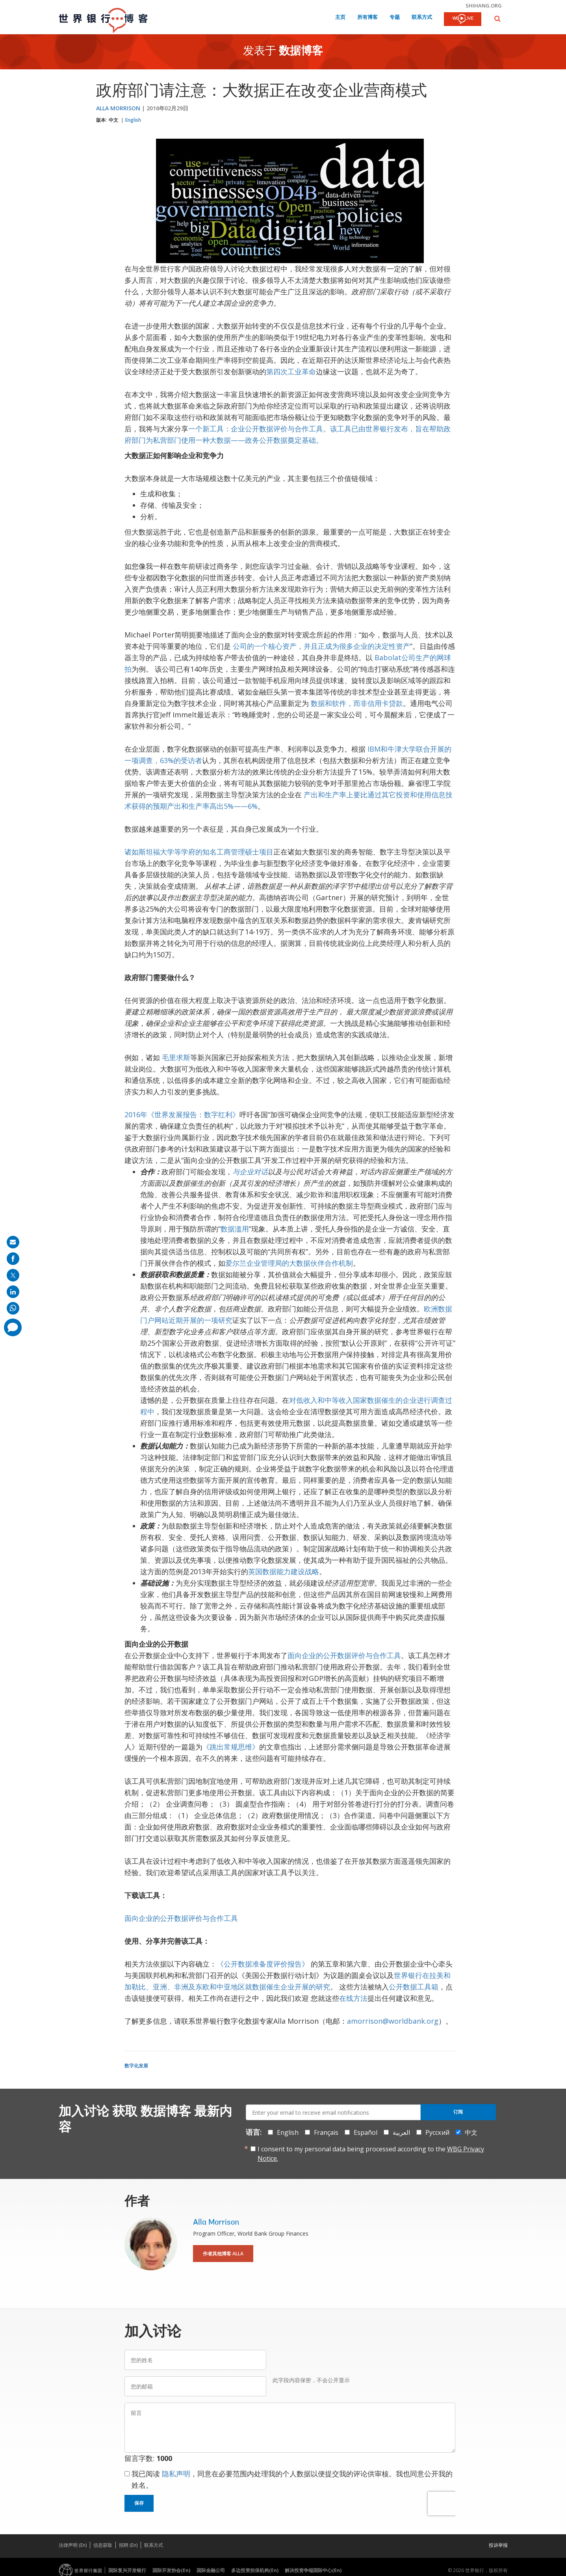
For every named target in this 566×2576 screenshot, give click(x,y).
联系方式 (422, 17)
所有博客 (367, 17)
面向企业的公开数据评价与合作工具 (344, 1655)
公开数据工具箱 (413, 1986)
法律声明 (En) (73, 2545)
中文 (113, 120)
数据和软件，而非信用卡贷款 (357, 703)
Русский (437, 2132)
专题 (395, 17)
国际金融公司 (211, 2570)
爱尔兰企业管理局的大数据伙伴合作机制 (289, 1263)
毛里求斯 (176, 1057)
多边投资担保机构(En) (254, 2570)
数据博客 (301, 51)
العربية (401, 2132)
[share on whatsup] (13, 1308)
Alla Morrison (118, 108)
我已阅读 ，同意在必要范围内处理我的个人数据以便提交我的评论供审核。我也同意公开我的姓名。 (292, 2479)
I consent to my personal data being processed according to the (371, 2154)
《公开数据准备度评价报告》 (263, 1964)
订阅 (458, 2112)
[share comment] (13, 1327)
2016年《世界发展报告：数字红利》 (181, 1114)
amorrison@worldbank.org (392, 2021)
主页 (340, 17)
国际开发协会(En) (171, 2570)
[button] (497, 18)
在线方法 (353, 1998)
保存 (139, 2503)
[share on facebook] (13, 1258)
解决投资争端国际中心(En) (313, 2570)
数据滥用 (235, 1228)
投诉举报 (498, 2545)
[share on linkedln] (13, 1291)
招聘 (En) (128, 2545)
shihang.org (484, 5)
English (133, 120)
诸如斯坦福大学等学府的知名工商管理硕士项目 (198, 851)
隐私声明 (176, 2473)
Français (326, 2132)
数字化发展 (136, 2065)
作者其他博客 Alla (223, 2253)
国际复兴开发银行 (127, 2570)
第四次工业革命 (291, 371)
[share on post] (13, 1275)
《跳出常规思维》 (230, 1746)
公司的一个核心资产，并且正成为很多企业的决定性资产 (321, 646)
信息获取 (102, 2545)
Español (365, 2132)
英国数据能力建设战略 (283, 1571)
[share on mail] (13, 1242)
